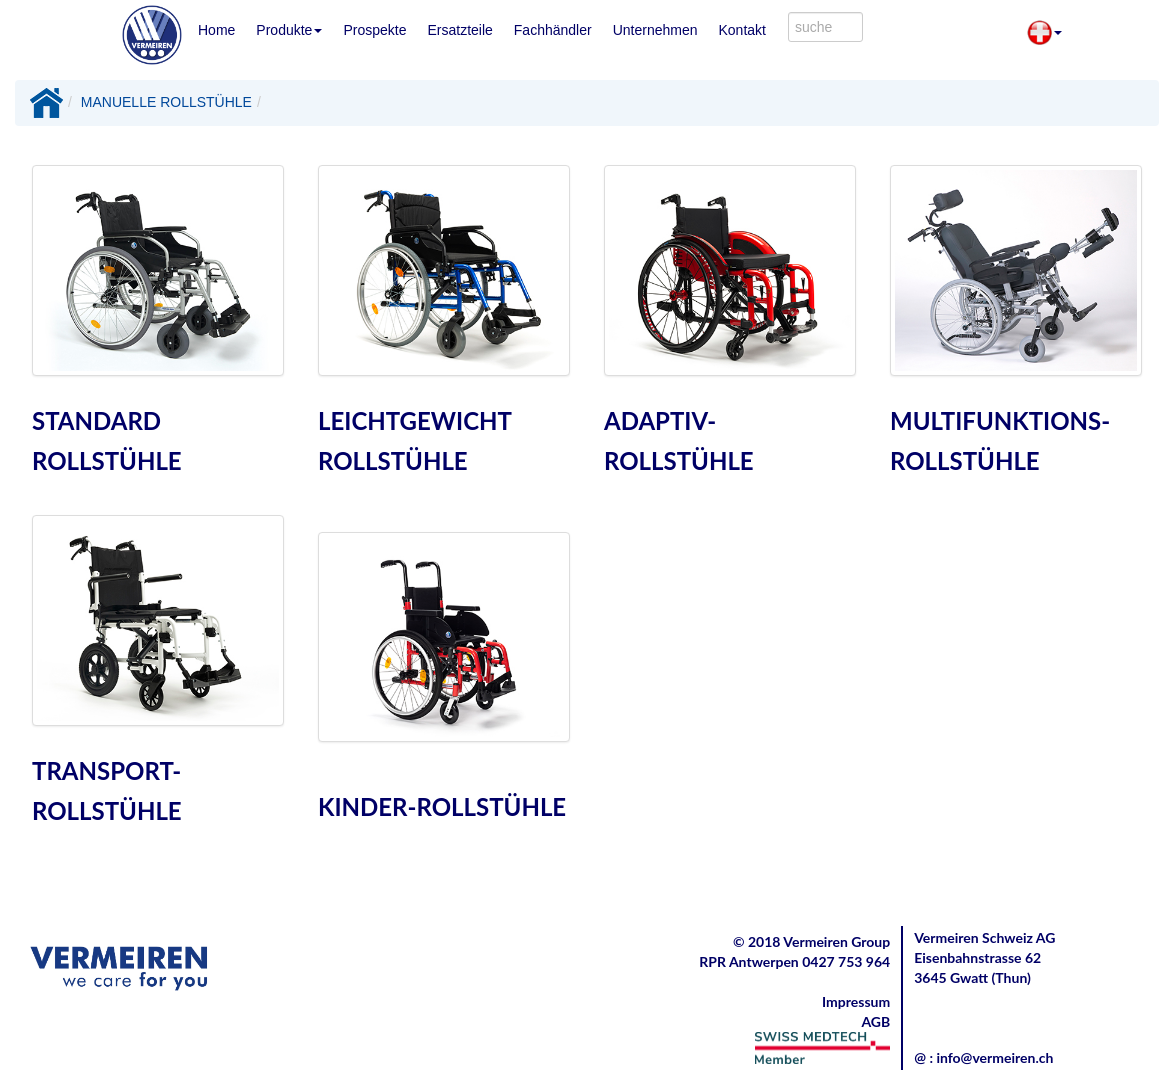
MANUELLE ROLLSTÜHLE (166, 102)
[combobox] (825, 27)
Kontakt (741, 30)
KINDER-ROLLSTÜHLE (442, 806)
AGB (875, 1021)
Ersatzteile (459, 30)
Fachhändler (553, 30)
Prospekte (374, 30)
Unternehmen (655, 30)
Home (216, 30)
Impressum (856, 1001)
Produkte (289, 30)
